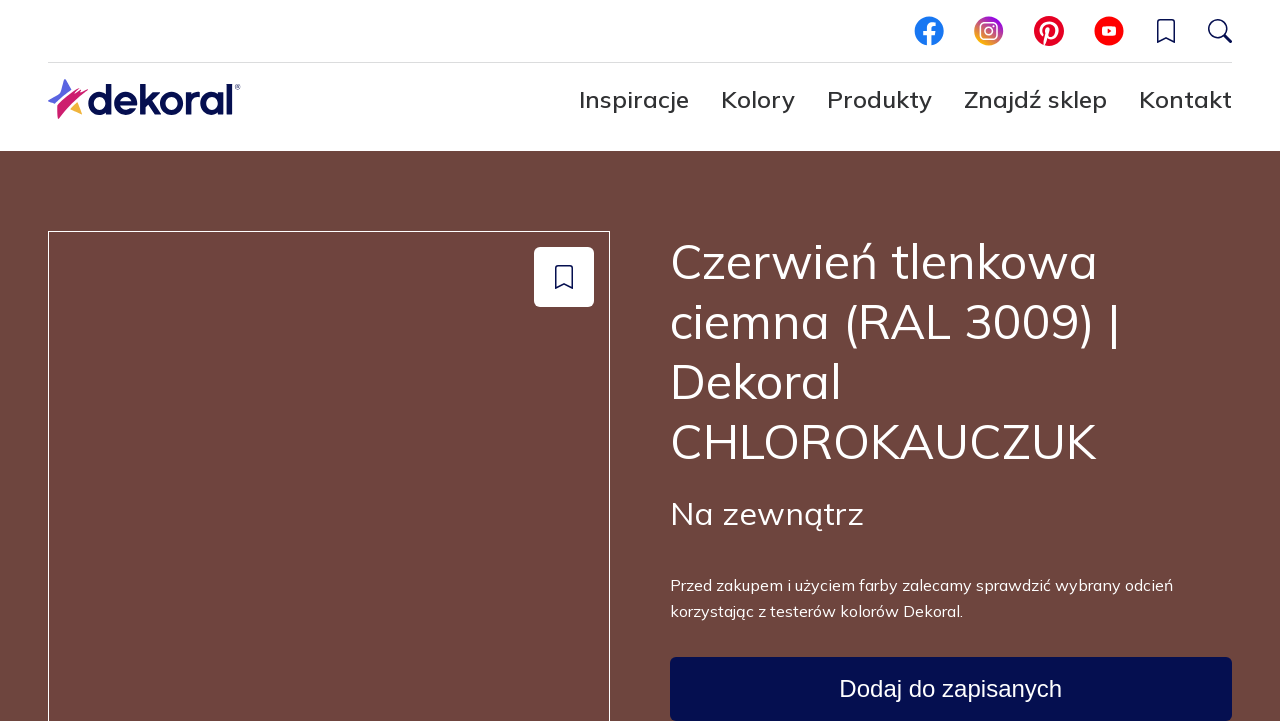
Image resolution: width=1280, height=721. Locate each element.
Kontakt (1185, 99)
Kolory (758, 99)
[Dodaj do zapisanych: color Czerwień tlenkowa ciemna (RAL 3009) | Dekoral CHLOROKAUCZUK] (564, 277)
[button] (1166, 31)
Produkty (879, 99)
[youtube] (1109, 31)
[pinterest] (1049, 31)
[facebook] (929, 31)
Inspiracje (634, 99)
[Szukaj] (1220, 31)
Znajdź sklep (1035, 99)
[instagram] (989, 31)
